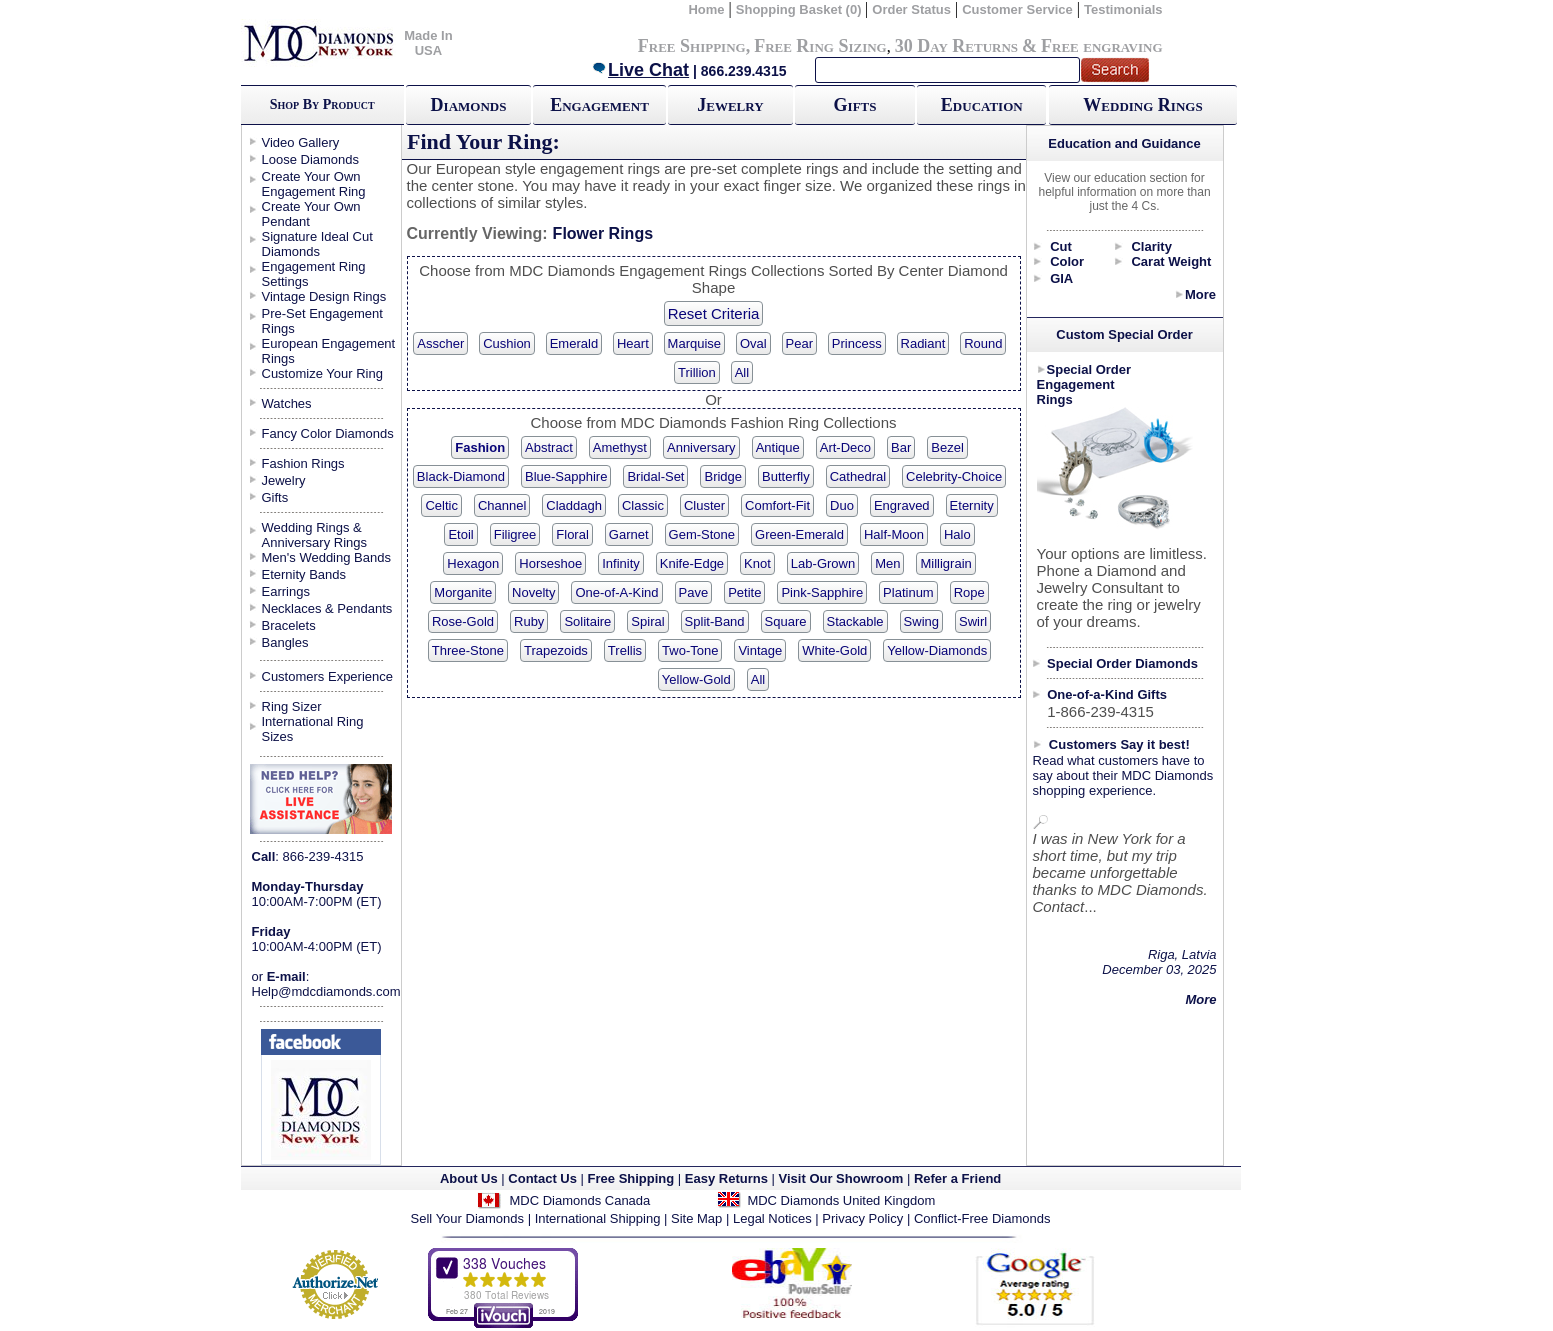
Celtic (441, 505)
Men (887, 563)
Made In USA (428, 43)
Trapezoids (556, 650)
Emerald (574, 343)
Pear (799, 343)
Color (1067, 261)
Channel (502, 505)
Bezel (947, 447)
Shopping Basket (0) (800, 9)
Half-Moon (894, 534)
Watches (287, 403)
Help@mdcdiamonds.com (326, 991)
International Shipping (598, 1218)
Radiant (923, 343)
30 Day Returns (956, 46)
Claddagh (574, 505)
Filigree (515, 534)
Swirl (973, 621)
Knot (757, 563)
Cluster (704, 505)
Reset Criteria (714, 313)
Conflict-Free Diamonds (982, 1218)
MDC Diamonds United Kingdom (841, 1200)
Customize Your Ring (322, 373)
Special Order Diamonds (1122, 663)
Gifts (855, 105)
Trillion (697, 372)
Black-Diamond (461, 476)
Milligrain (945, 563)
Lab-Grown (823, 563)
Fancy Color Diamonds (328, 433)
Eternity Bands (304, 574)
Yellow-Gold (696, 679)
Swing (921, 621)
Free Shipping (692, 46)
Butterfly (786, 476)
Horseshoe (550, 563)
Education (982, 105)
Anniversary (701, 447)
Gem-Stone (702, 534)
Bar (901, 447)
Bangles (285, 642)
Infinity (621, 563)
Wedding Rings (1142, 105)
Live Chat (640, 70)
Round (983, 343)
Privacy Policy (862, 1218)
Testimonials (1123, 9)
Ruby (529, 621)
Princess (857, 343)
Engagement (599, 105)
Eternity (972, 505)
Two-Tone (690, 650)
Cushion (507, 343)
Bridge (723, 476)
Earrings (286, 591)
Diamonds (469, 105)
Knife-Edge (692, 563)
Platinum (908, 592)
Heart (633, 343)
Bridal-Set (655, 476)
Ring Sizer (292, 706)
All (742, 372)
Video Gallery (301, 142)
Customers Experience (328, 676)
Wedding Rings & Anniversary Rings (315, 535)
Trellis (625, 650)
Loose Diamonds (311, 159)
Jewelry (730, 105)
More (1200, 294)
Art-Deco (845, 447)
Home (706, 9)
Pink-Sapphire (822, 592)
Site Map (696, 1218)
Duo (842, 505)
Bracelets (289, 625)
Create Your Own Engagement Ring (314, 184)
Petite (744, 592)
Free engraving (1101, 46)
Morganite (463, 592)
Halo (957, 534)
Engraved (902, 505)
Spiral (647, 621)
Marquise (694, 343)
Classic (643, 505)
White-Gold (834, 650)
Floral (572, 534)
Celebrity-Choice (954, 476)
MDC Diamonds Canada (579, 1200)
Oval (753, 343)
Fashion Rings (303, 463)
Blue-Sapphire (566, 476)
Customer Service (1017, 9)
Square (786, 621)
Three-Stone (468, 650)
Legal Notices (772, 1218)
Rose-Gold (463, 621)
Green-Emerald (799, 534)
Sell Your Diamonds (467, 1218)
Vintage (760, 650)
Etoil (460, 534)
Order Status (911, 9)
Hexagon (473, 563)
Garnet (629, 534)
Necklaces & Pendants (327, 608)
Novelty (533, 592)
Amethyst (620, 447)
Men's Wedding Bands (326, 557)
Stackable (855, 621)
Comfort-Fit (777, 505)
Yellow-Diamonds (937, 650)
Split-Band (715, 621)
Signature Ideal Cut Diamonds (317, 244)
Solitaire (587, 621)
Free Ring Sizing (820, 46)
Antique (778, 447)
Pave (694, 592)
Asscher (440, 343)
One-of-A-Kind (616, 592)
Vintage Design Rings (324, 296)
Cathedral (858, 476)
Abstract (549, 447)
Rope (969, 592)
